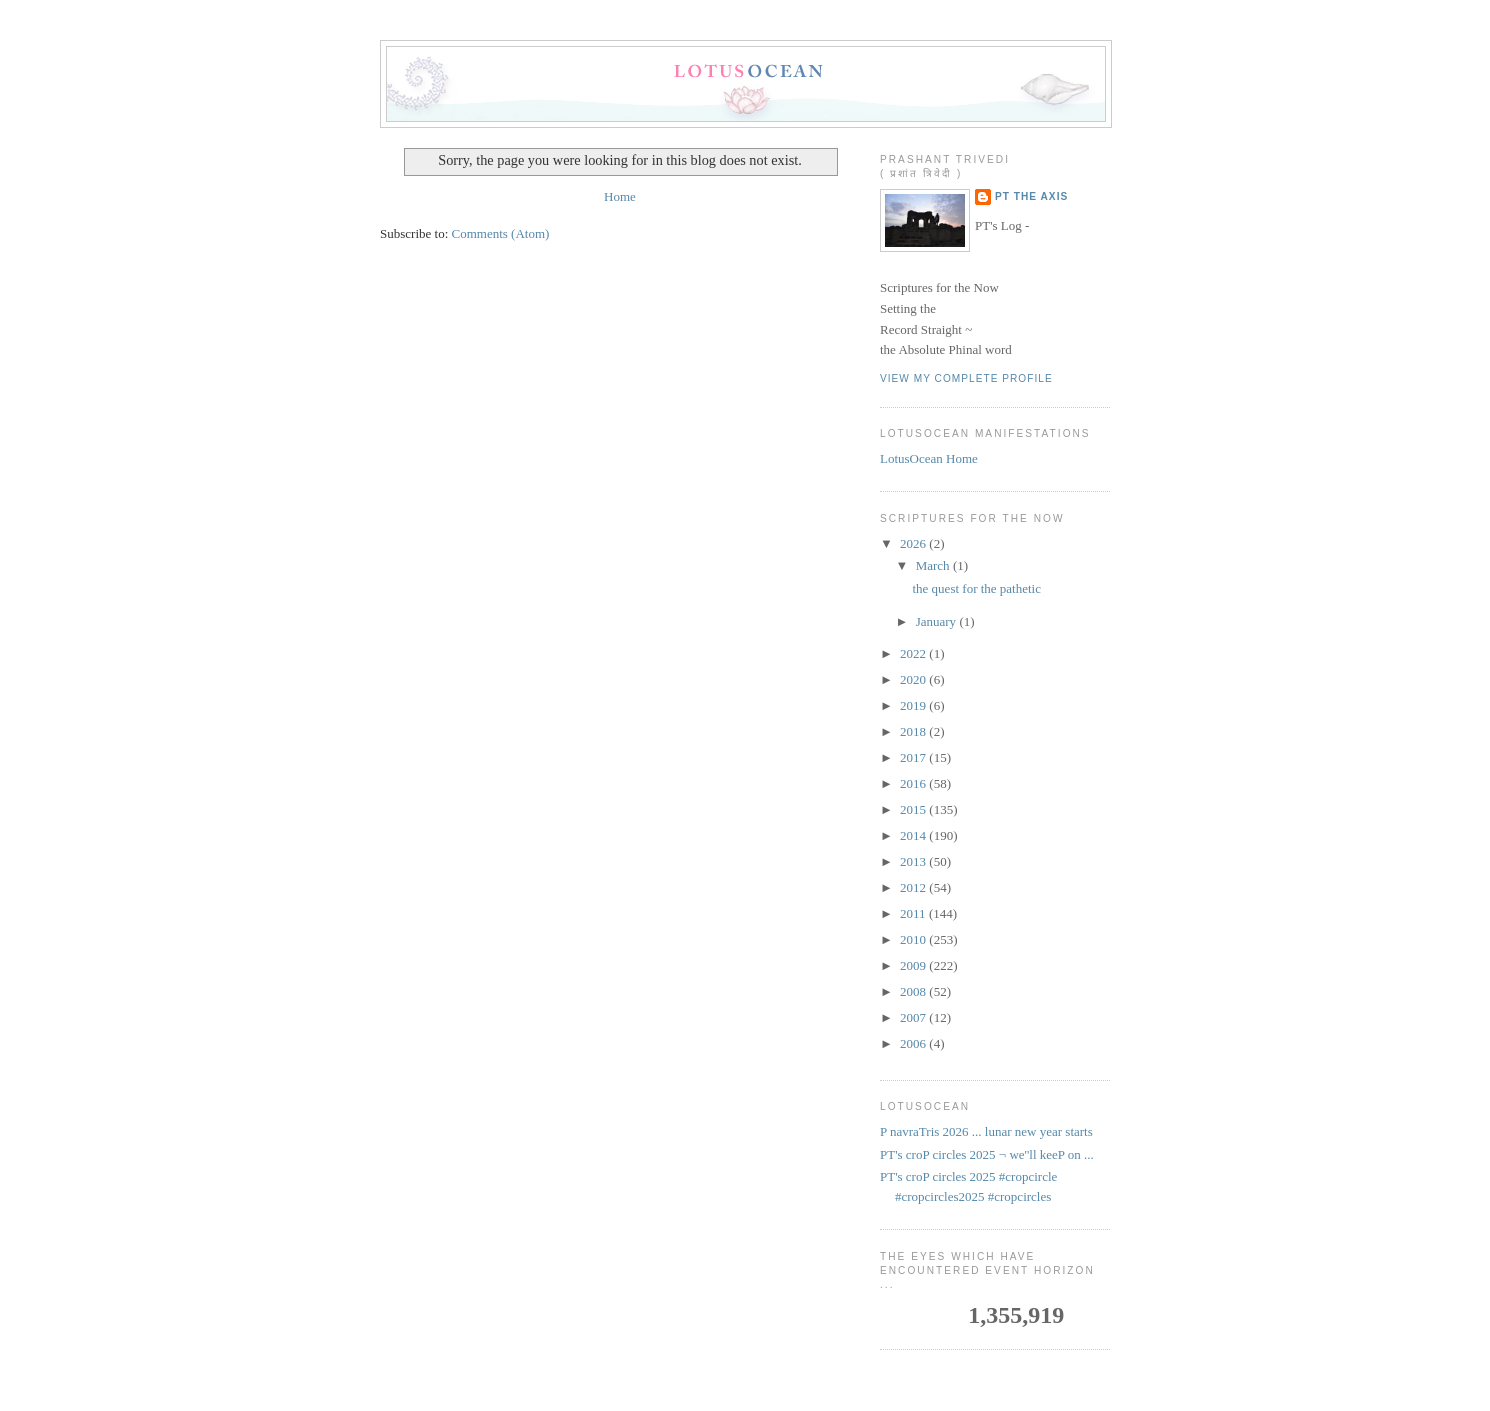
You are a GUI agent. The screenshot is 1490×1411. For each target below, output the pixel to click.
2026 (914, 543)
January (938, 621)
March (934, 565)
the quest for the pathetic (976, 588)
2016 (914, 783)
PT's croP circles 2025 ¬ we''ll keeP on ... (987, 1154)
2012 (914, 887)
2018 (914, 731)
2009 (914, 965)
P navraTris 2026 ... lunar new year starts (986, 1131)
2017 (914, 757)
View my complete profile (966, 378)
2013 (914, 861)
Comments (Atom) (501, 233)
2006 (914, 1043)
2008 (914, 991)
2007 (914, 1017)
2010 (914, 939)
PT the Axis (1031, 196)
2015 (914, 809)
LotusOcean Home (929, 458)
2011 (914, 913)
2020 (914, 679)
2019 (914, 705)
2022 (914, 653)
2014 (914, 835)
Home (620, 196)
